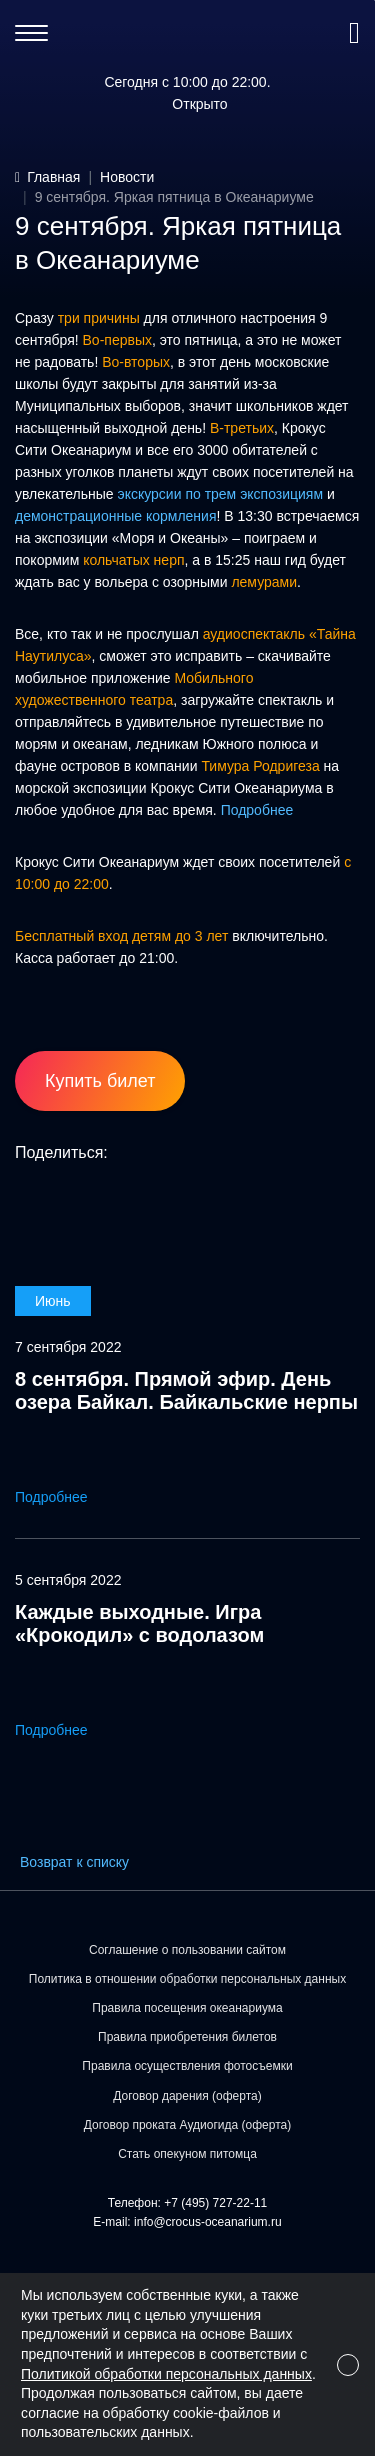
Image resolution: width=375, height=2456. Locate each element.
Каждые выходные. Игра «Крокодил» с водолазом (145, 1623)
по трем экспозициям (254, 494)
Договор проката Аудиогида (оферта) (187, 2125)
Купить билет (100, 1081)
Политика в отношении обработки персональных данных (187, 1979)
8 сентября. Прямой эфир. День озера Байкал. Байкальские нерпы (186, 1390)
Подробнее (257, 810)
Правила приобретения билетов (187, 2037)
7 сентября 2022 (68, 1347)
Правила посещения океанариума (187, 2008)
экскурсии (150, 494)
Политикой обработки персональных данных (166, 2374)
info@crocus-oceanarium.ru (208, 2222)
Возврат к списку (74, 1862)
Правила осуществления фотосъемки (187, 2066)
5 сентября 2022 (68, 1580)
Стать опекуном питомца (187, 2154)
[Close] (348, 2365)
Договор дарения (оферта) (187, 2096)
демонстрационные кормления (115, 516)
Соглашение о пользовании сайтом (187, 1950)
